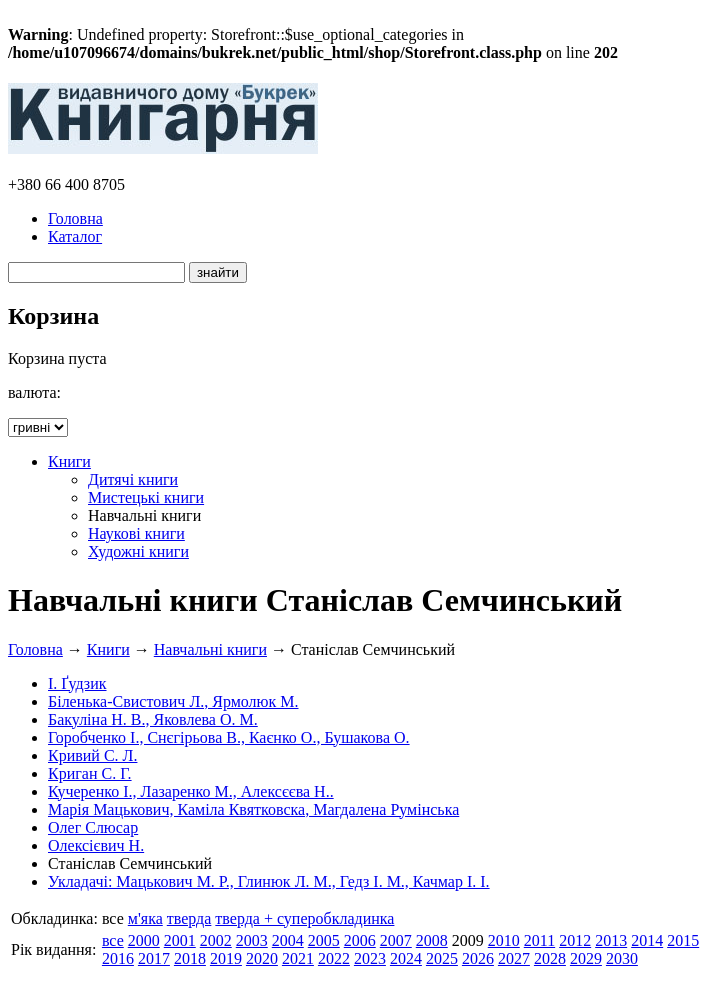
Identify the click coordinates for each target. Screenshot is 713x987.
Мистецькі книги (146, 497)
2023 (370, 958)
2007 (396, 940)
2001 (180, 940)
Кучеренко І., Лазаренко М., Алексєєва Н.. (191, 791)
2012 (575, 940)
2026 (478, 958)
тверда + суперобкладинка (304, 918)
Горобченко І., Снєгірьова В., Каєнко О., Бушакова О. (229, 737)
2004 (288, 940)
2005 (324, 940)
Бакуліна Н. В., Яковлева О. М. (153, 719)
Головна (75, 218)
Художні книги (138, 551)
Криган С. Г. (90, 773)
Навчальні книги (210, 649)
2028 (550, 958)
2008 (432, 940)
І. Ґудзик (77, 683)
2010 (504, 940)
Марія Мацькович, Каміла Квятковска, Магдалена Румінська (253, 809)
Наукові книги (136, 533)
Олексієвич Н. (96, 845)
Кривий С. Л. (92, 755)
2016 (118, 958)
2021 (298, 958)
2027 (514, 958)
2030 (622, 958)
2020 (262, 958)
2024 (406, 958)
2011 (539, 940)
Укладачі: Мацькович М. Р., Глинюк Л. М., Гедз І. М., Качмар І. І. (269, 881)
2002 (216, 940)
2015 (683, 940)
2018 (190, 958)
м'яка (145, 918)
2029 (586, 958)
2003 (252, 940)
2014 (647, 940)
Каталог (75, 236)
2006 (360, 940)
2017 (154, 958)
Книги (69, 461)
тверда (189, 918)
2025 (442, 958)
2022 (334, 958)
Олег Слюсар (93, 827)
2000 (144, 940)
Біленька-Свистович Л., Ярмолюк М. (173, 701)
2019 (226, 958)
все (113, 940)
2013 (611, 940)
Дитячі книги (133, 479)
